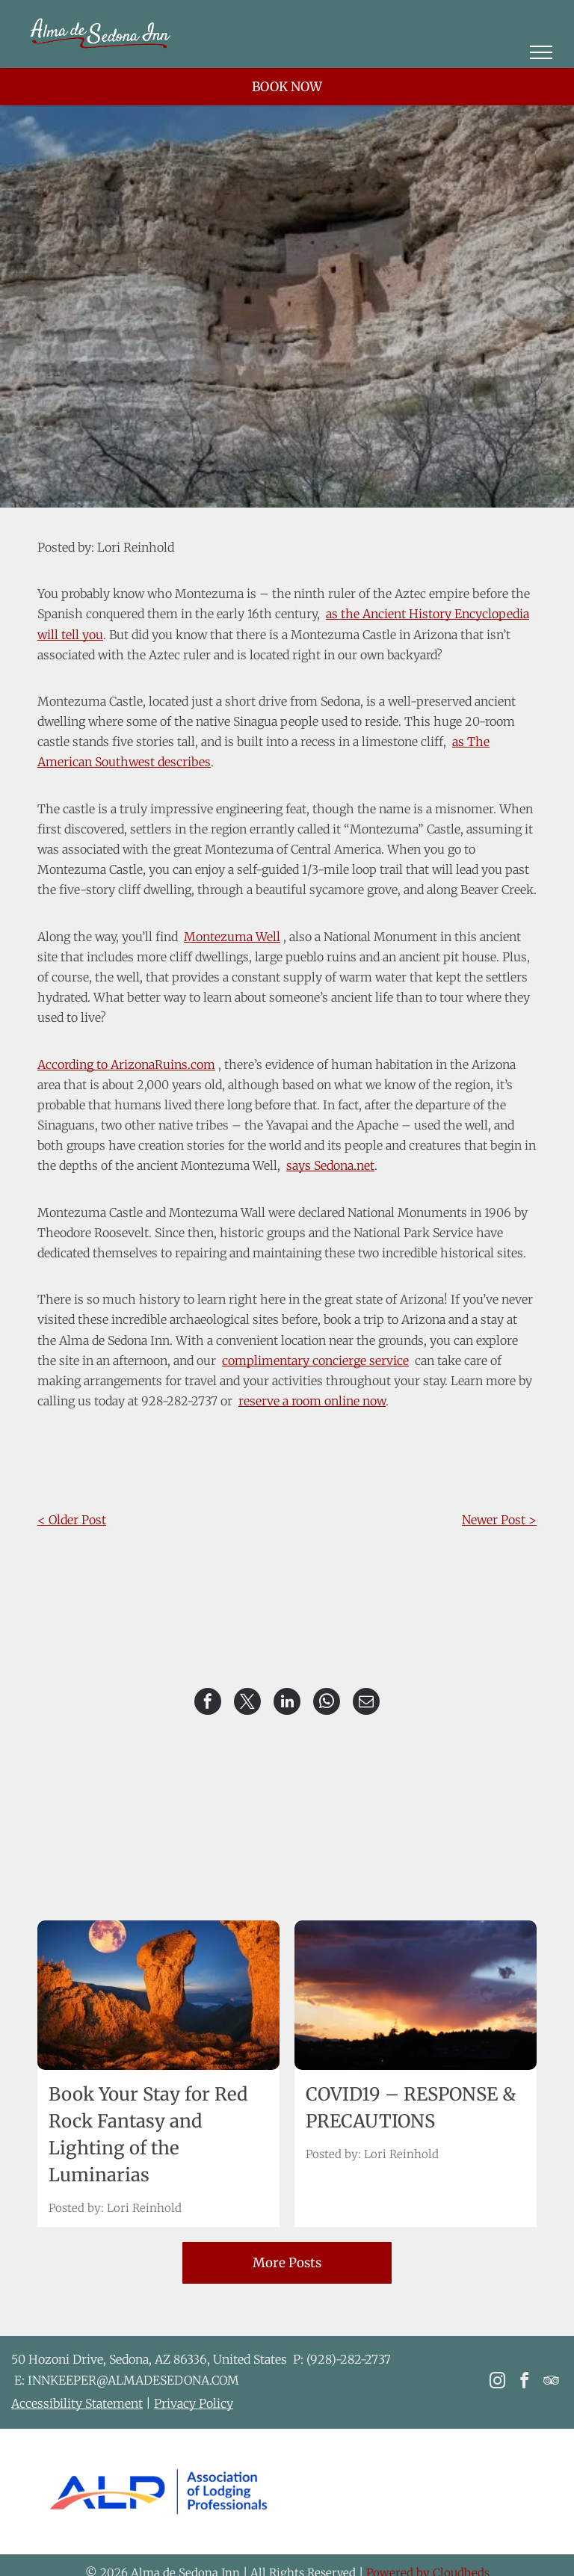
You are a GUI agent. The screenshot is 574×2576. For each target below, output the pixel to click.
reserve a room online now (312, 1400)
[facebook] (524, 2383)
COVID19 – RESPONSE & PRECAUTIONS (411, 2108)
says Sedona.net (330, 1165)
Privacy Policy (193, 2403)
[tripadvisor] (551, 2383)
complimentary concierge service (315, 1360)
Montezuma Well (232, 936)
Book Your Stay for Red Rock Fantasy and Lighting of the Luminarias (148, 2135)
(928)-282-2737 (348, 2359)
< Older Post (71, 1519)
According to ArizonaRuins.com (126, 1064)
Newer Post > (499, 1519)
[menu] (541, 52)
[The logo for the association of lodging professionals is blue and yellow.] (158, 2491)
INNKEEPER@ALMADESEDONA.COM (133, 2380)
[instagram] (497, 2383)
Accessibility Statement (77, 2403)
